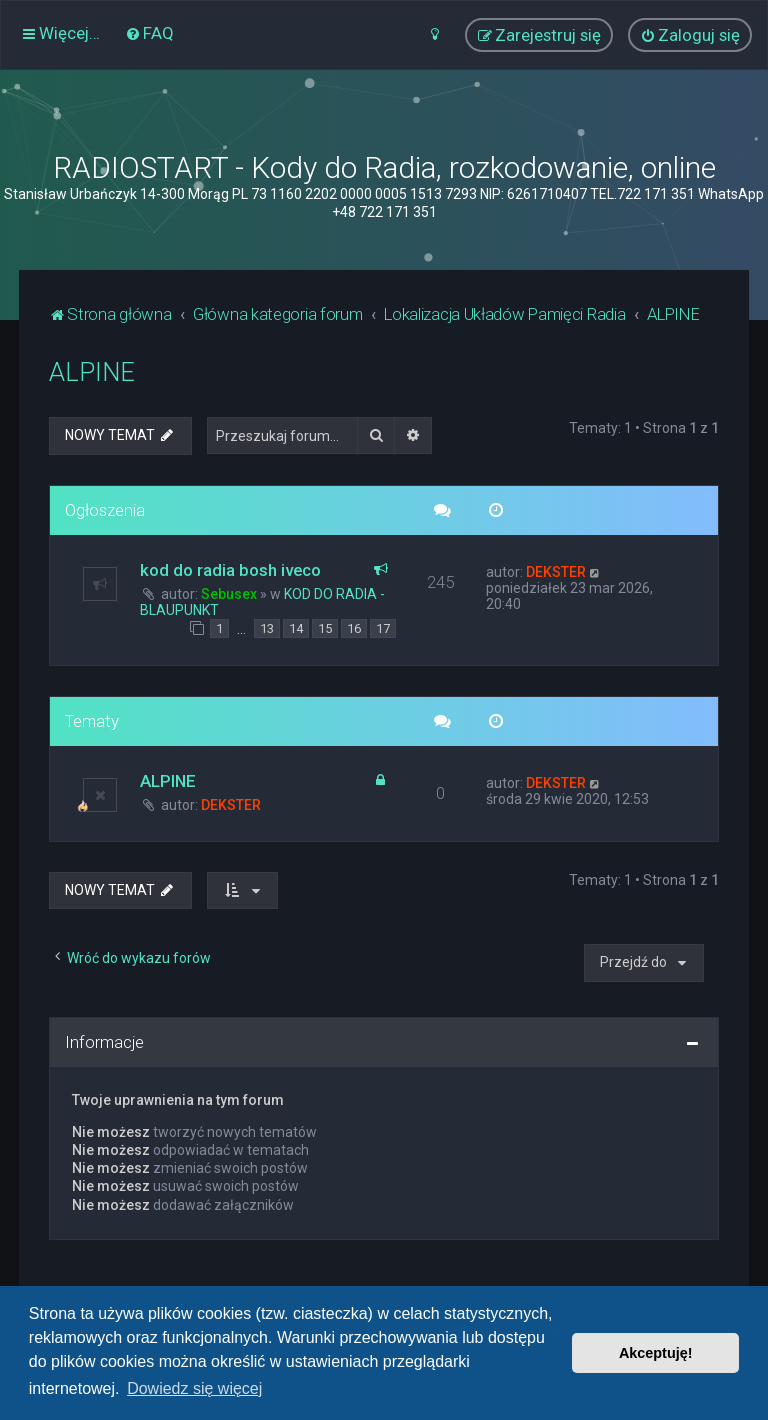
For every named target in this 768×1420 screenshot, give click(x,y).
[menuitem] (149, 33)
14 (296, 628)
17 (383, 628)
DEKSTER (556, 572)
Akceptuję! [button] (656, 1353)
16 (354, 628)
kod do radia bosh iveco (230, 570)
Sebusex (229, 594)
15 (325, 628)
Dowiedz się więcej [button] (194, 1388)
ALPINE (92, 372)
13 (267, 628)
